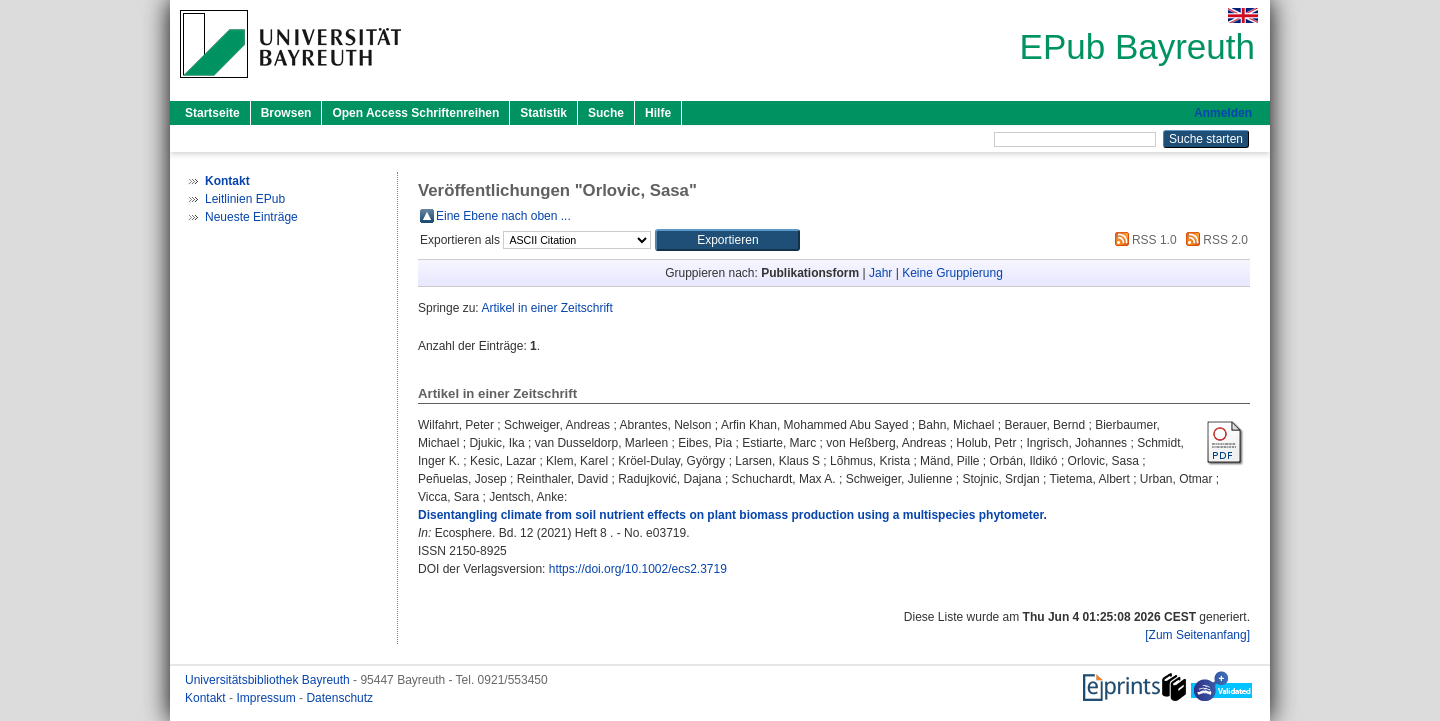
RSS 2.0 (1214, 240)
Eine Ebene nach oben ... (503, 216)
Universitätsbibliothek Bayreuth (269, 680)
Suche (606, 113)
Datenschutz (339, 698)
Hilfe (658, 113)
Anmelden (1223, 113)
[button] (727, 240)
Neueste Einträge (251, 217)
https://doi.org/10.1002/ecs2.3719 (638, 569)
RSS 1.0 (1143, 240)
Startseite (212, 113)
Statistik (543, 113)
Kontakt (207, 698)
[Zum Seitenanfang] (1197, 635)
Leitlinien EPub (245, 199)
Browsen (286, 113)
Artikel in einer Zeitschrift (546, 308)
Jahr (880, 273)
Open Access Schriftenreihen (415, 113)
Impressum (267, 698)
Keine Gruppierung (952, 273)
